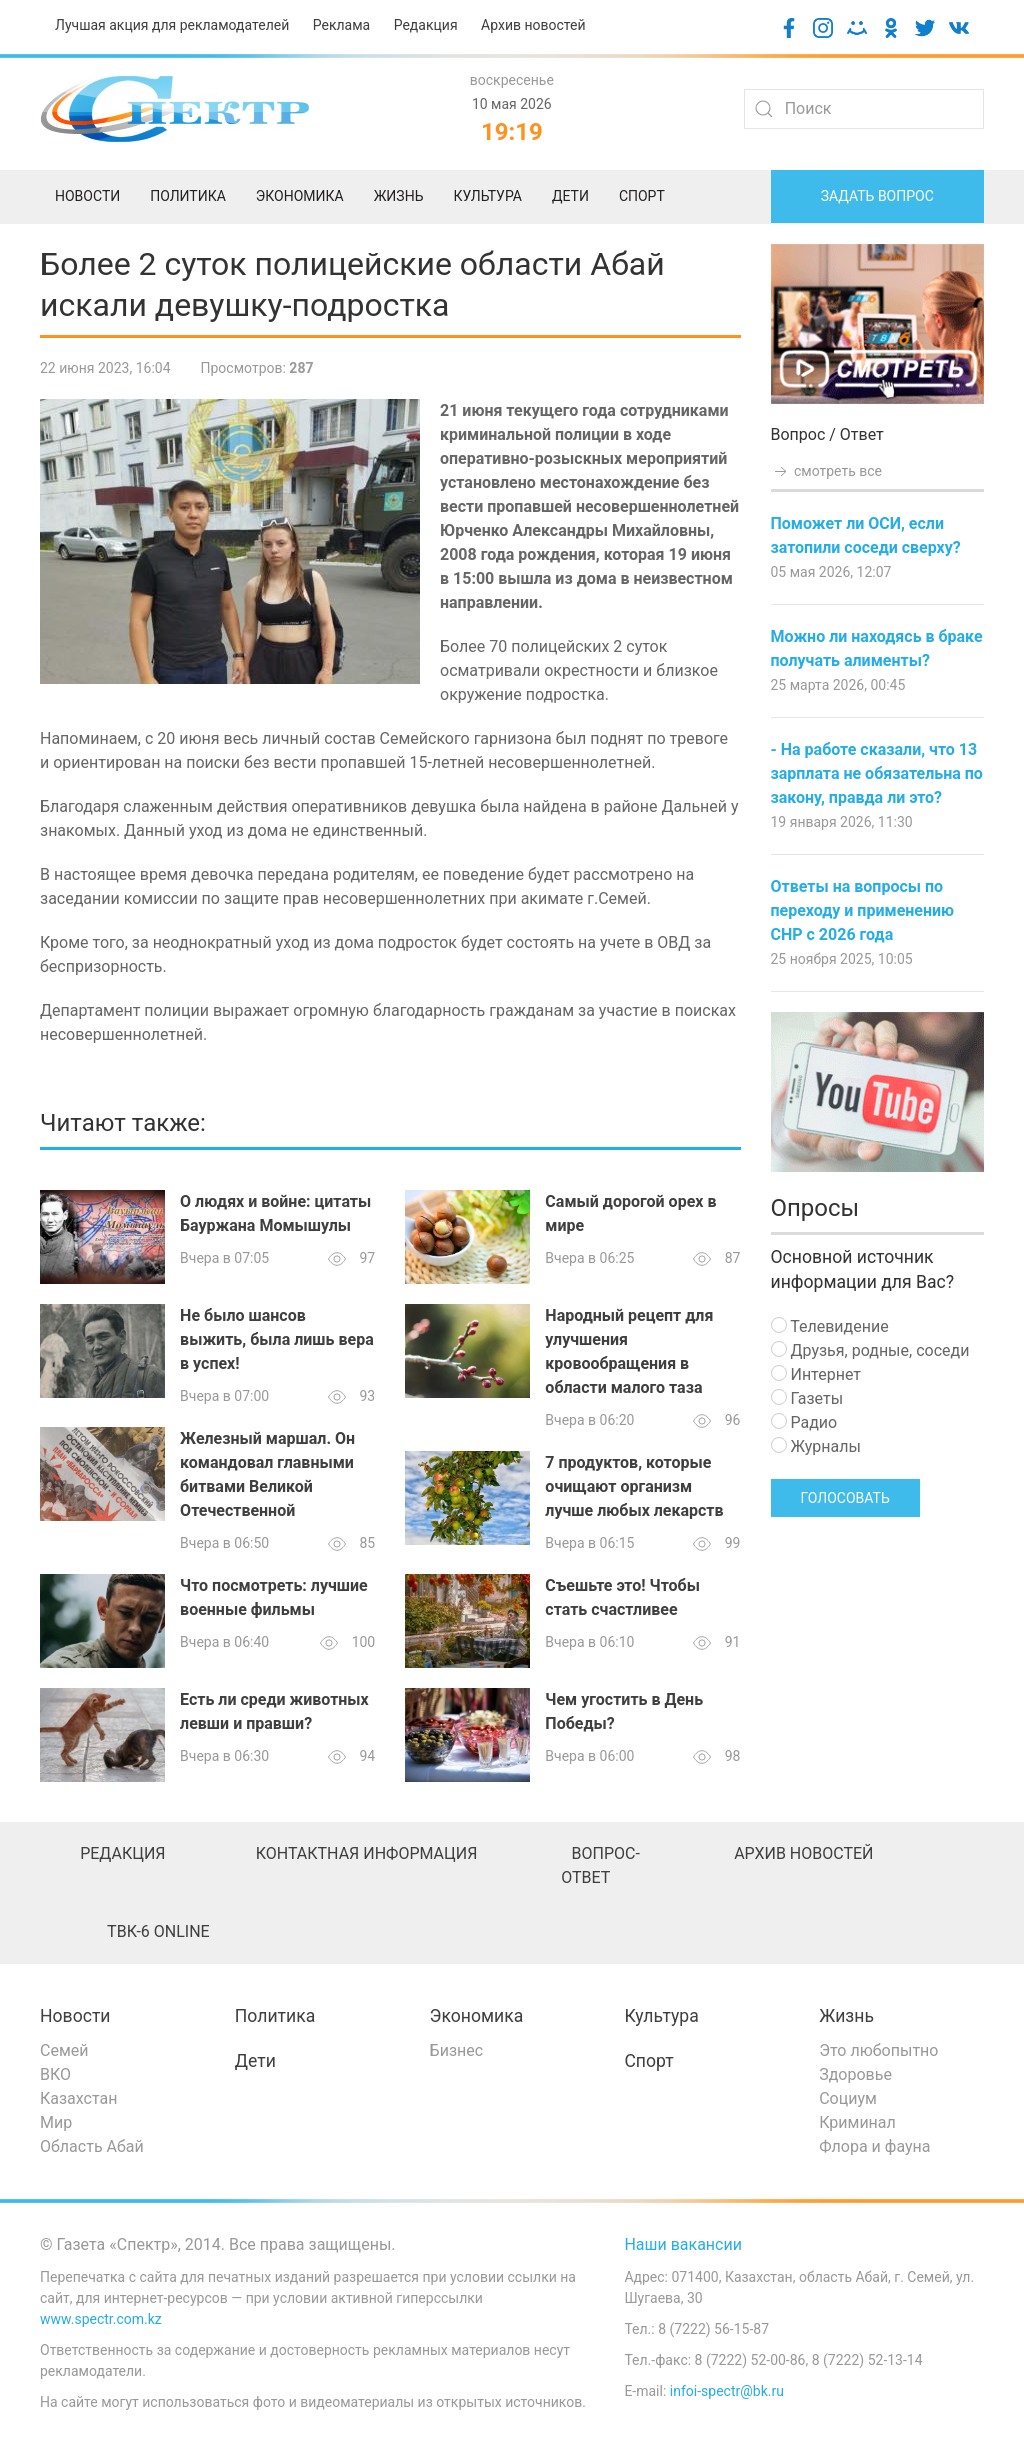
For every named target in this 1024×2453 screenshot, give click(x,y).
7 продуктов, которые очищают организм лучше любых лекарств (634, 1486)
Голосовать (845, 1498)
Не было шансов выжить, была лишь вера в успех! (277, 1339)
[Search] (864, 109)
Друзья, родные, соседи (870, 1350)
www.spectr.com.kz (101, 2319)
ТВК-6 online (158, 1931)
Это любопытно (878, 2050)
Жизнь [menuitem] (399, 196)
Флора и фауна (874, 2146)
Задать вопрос (877, 196)
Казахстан (78, 2098)
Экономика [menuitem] (300, 196)
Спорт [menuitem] (642, 196)
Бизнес (457, 2050)
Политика (275, 2016)
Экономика (477, 2016)
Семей (64, 2050)
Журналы (816, 1446)
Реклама (341, 25)
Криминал (857, 2122)
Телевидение (830, 1326)
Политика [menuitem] (188, 196)
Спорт (648, 2061)
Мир (56, 2122)
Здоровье (855, 2074)
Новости (75, 2016)
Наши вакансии (683, 2244)
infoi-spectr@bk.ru (727, 2391)
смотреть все (827, 471)
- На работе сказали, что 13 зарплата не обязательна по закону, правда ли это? (877, 773)
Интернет (816, 1374)
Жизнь (846, 2016)
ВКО (55, 2074)
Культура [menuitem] (487, 196)
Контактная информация (367, 1853)
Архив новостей (533, 25)
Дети (255, 2061)
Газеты (807, 1398)
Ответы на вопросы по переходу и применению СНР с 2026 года (863, 910)
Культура (661, 2016)
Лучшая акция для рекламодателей (172, 25)
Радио (804, 1422)
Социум (848, 2098)
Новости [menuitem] (87, 196)
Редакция (426, 25)
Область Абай (92, 2146)
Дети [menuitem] (570, 196)
